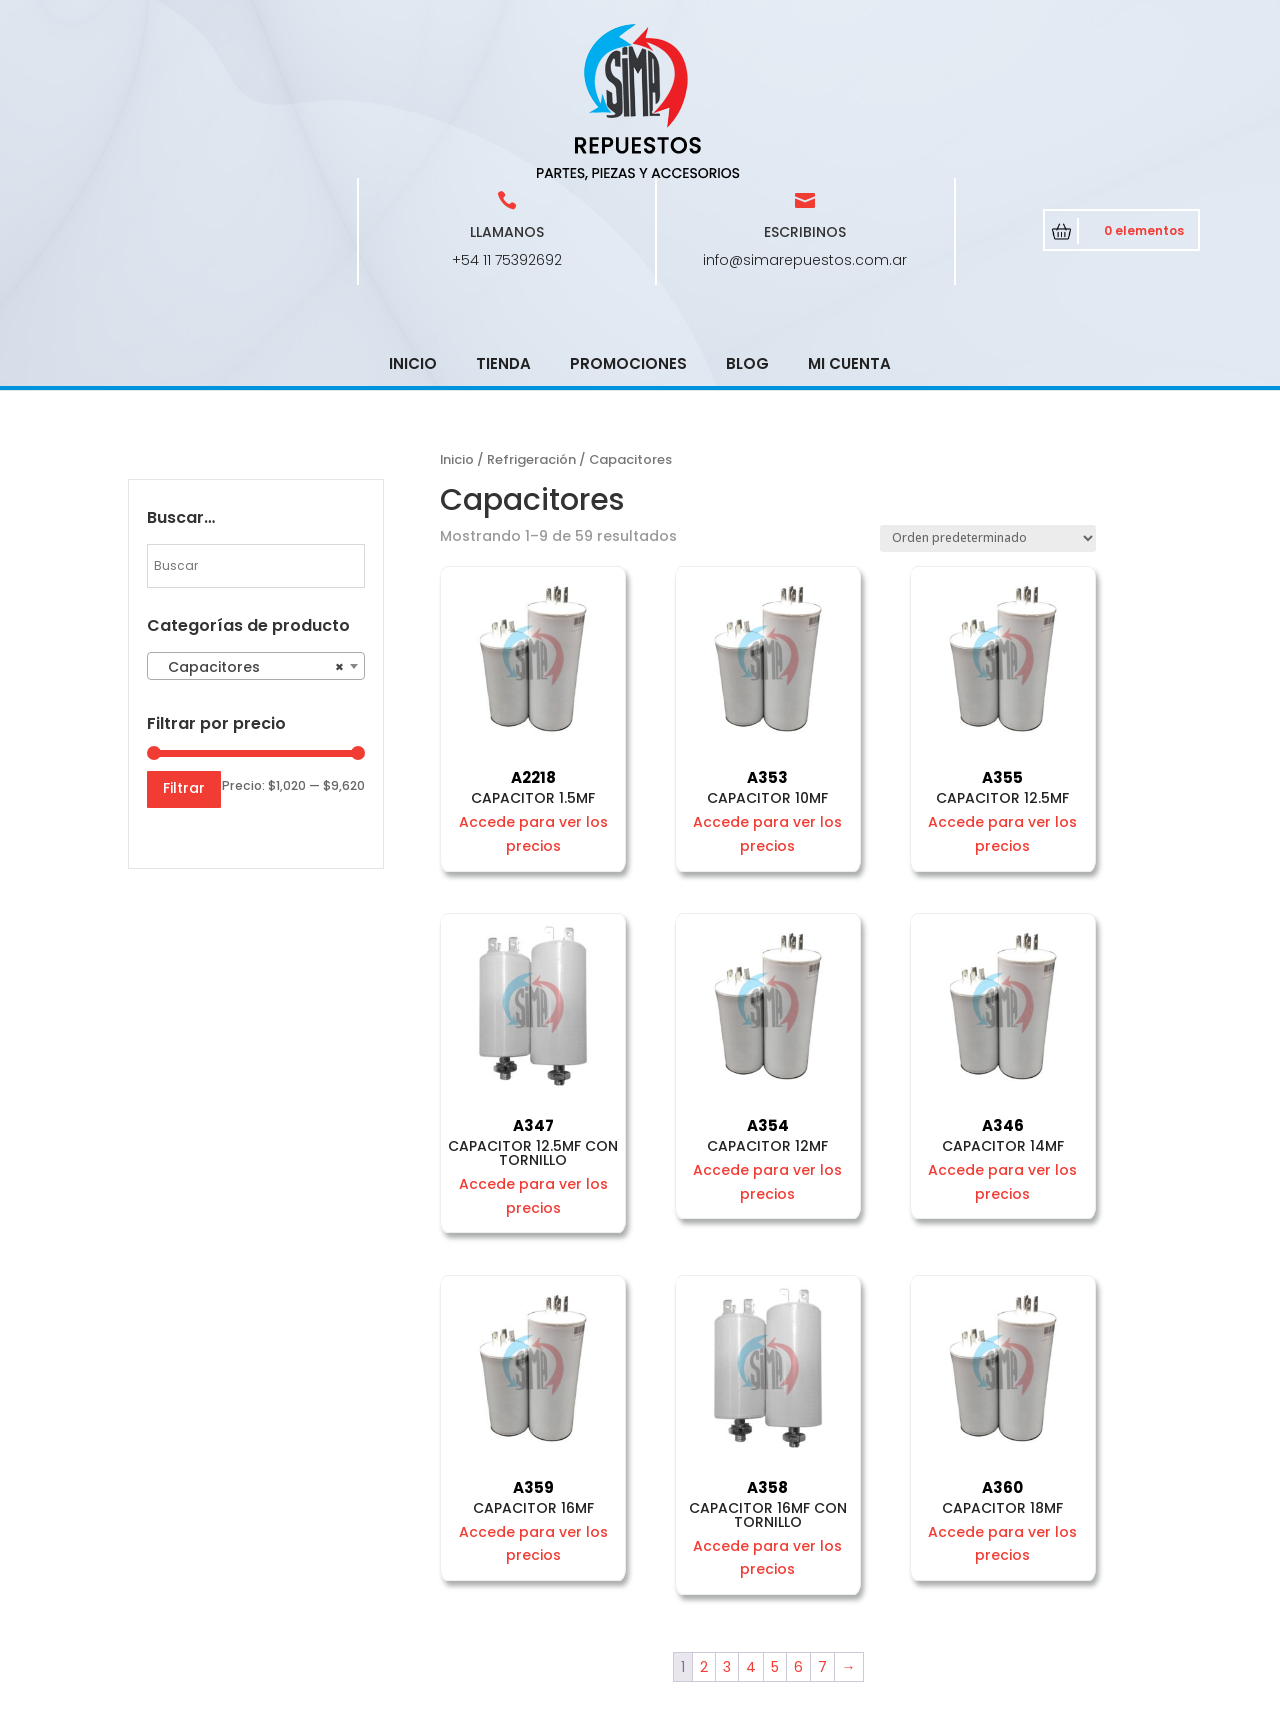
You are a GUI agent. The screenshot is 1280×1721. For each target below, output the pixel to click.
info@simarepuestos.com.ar (805, 117)
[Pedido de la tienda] (988, 395)
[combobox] (256, 523)
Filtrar (184, 645)
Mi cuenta (849, 220)
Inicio (413, 220)
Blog (747, 220)
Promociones (628, 220)
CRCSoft (557, 1701)
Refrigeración (531, 316)
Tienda (503, 220)
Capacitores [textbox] (250, 524)
